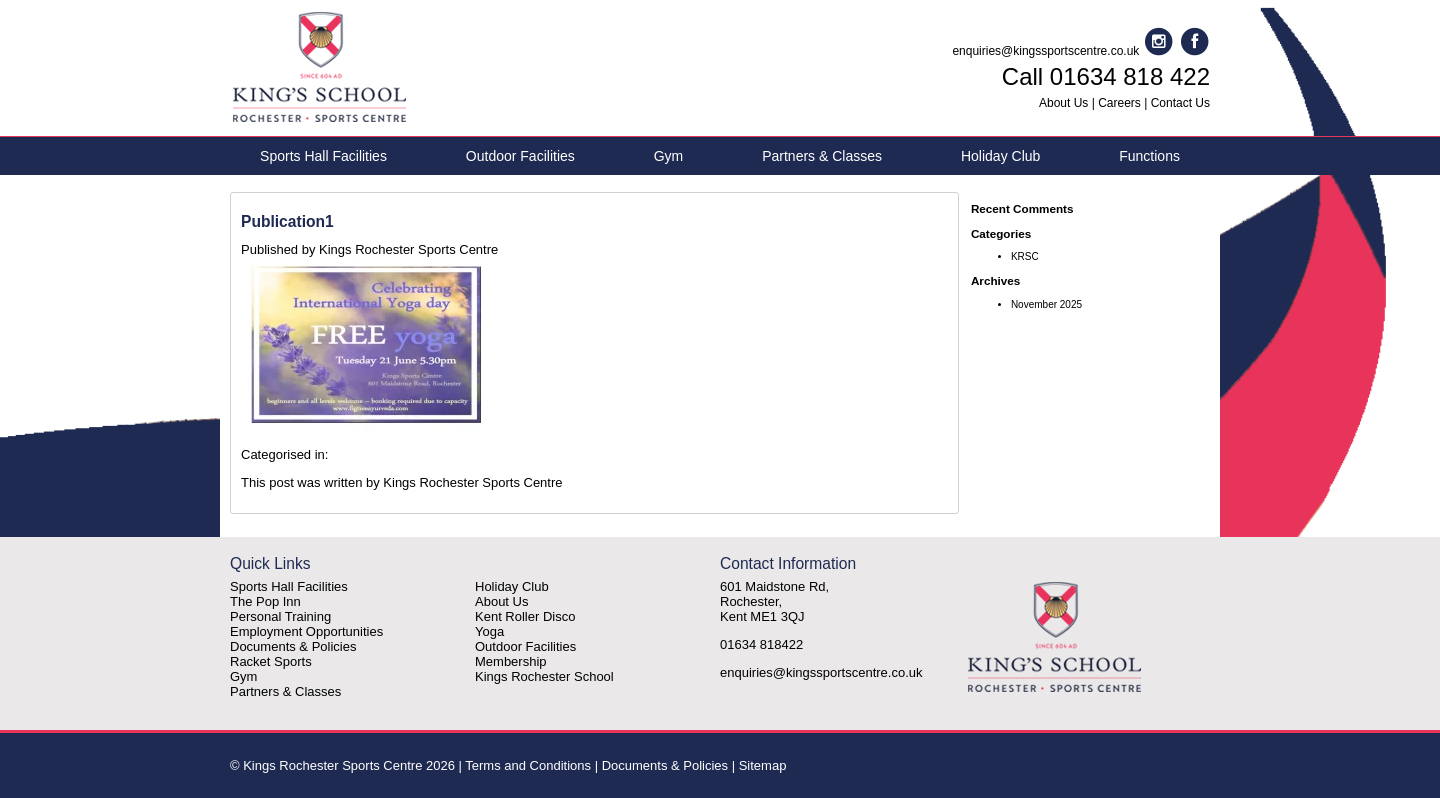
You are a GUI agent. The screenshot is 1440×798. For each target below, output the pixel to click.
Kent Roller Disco (525, 616)
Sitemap (763, 765)
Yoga (489, 631)
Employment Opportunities (306, 631)
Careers (1119, 103)
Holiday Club (1000, 156)
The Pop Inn (265, 601)
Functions (1149, 156)
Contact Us (1180, 103)
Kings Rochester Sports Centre (408, 249)
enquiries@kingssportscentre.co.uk (1045, 51)
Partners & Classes (822, 156)
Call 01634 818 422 (1106, 76)
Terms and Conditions (528, 765)
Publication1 (287, 221)
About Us (1063, 103)
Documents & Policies (293, 646)
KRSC (1025, 256)
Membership (511, 661)
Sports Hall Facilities (323, 156)
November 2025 (1046, 304)
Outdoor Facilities (520, 156)
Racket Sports (271, 661)
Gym (669, 156)
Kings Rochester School (544, 676)
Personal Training (280, 616)
